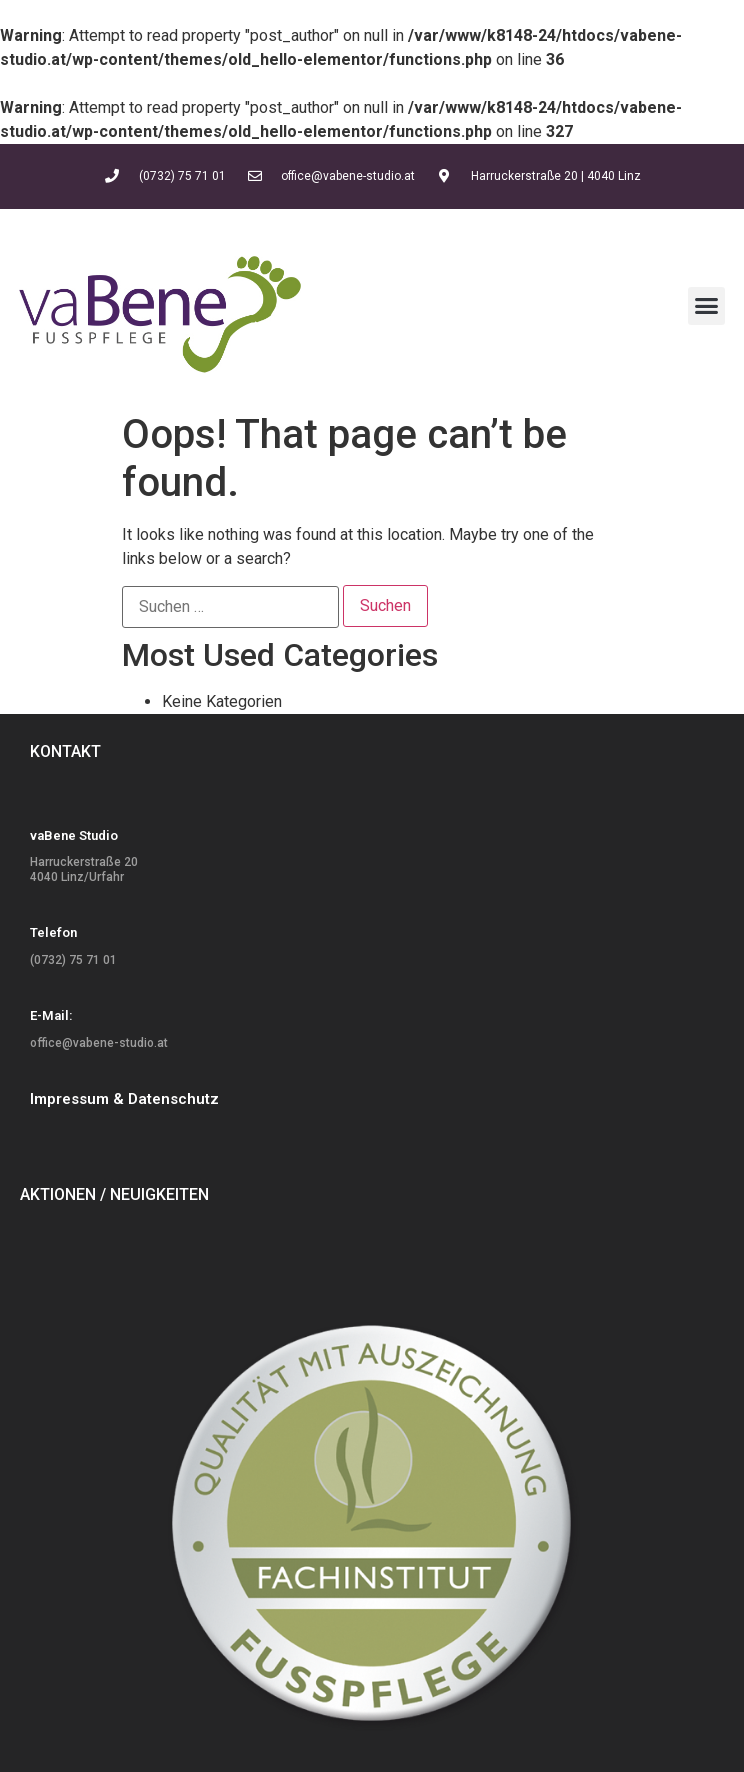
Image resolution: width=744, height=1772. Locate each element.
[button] (707, 306)
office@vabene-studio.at (99, 1043)
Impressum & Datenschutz (124, 1099)
